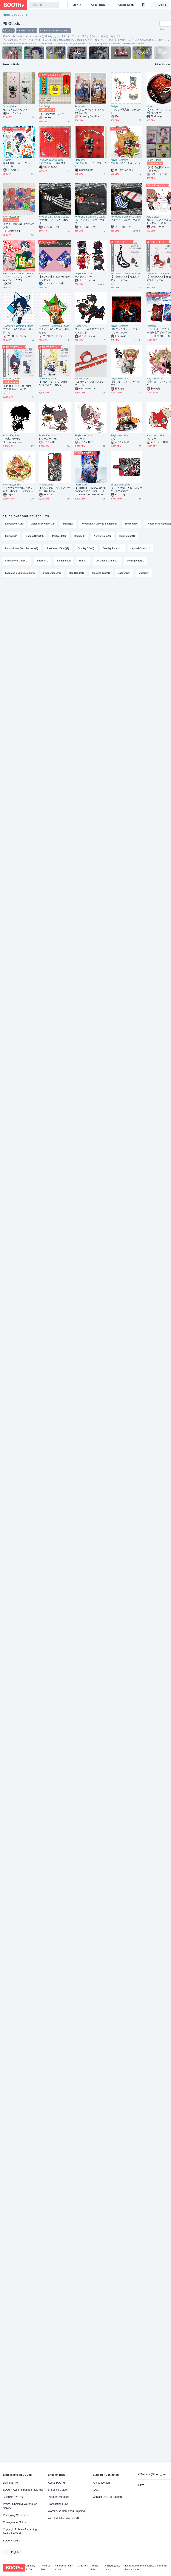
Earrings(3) (11, 536)
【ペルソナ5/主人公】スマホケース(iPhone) (54, 489)
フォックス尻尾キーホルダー (125, 221)
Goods (17, 15)
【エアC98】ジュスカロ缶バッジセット (54, 278)
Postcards (80, 106)
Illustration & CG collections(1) (21, 548)
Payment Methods (58, 2496)
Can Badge (44, 106)
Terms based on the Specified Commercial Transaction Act (146, 2568)
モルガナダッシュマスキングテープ (89, 383)
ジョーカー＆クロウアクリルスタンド (89, 331)
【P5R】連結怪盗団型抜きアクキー (19, 226)
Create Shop (126, 5)
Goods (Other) (10, 106)
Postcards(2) (59, 536)
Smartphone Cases (120, 485)
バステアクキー (84, 276)
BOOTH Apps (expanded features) (23, 2489)
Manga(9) (68, 523)
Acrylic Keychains (119, 160)
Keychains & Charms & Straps (54, 217)
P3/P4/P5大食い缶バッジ (52, 113)
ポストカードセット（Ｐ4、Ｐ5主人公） (90, 111)
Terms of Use (45, 2568)
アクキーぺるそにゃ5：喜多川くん (18, 331)
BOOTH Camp (11, 2540)
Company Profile (30, 2568)
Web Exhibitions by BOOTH (64, 2518)
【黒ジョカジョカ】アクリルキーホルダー (125, 331)
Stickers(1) (42, 560)
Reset (162, 29)
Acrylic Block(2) (102, 536)
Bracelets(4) (131, 523)
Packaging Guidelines (15, 2515)
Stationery (80, 160)
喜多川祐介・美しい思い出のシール (17, 165)
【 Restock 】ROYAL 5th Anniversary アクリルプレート (90, 489)
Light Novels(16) (14, 523)
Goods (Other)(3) (35, 536)
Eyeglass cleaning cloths (51, 160)
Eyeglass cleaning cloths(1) (20, 573)
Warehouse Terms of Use (64, 2568)
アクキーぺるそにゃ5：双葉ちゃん (54, 331)
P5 (25, 15)
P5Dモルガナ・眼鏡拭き (52, 163)
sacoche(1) (124, 573)
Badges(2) (79, 536)
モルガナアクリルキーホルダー (125, 165)
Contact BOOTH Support (107, 2496)
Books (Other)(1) (135, 560)
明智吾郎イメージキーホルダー (53, 221)
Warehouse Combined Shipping (66, 2511)
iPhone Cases (46, 485)
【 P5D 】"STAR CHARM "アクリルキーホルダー (17, 388)
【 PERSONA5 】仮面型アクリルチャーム (125, 278)
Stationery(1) (64, 560)
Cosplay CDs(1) (86, 548)
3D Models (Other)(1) (107, 560)
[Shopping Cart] (143, 5)
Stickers (7, 160)
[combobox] (44, 5)
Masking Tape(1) (101, 573)
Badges (114, 106)
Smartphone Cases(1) (16, 560)
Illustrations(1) (127, 536)
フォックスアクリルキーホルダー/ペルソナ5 (17, 278)
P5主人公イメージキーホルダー (90, 221)
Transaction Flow (58, 2503)
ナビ (113, 438)
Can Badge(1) (76, 573)
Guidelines (82, 2566)
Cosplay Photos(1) (112, 548)
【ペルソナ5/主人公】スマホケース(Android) (126, 489)
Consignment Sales (14, 2522)
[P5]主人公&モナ (12, 438)
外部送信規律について (112, 2568)
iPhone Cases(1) (52, 573)
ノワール (79, 438)
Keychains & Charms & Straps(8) (99, 523)
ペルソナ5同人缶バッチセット (126, 111)
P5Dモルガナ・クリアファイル (90, 165)
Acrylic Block (81, 485)
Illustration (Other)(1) (58, 548)
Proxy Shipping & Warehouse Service (20, 2506)
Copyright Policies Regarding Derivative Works (20, 2531)
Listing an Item (11, 2482)
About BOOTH (100, 5)
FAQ (95, 2489)
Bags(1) (83, 560)
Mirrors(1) (144, 573)
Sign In (77, 5)
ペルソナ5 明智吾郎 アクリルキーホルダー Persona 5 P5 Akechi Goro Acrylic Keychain (18, 489)
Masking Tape (82, 379)
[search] (55, 5)
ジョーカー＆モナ (48, 438)
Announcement (101, 2482)
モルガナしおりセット (15, 109)
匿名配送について (13, 2496)
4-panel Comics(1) (140, 548)
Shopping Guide (57, 2489)
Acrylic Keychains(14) (43, 523)
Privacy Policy (94, 2568)
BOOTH (6, 15)
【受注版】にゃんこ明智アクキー (125, 383)
